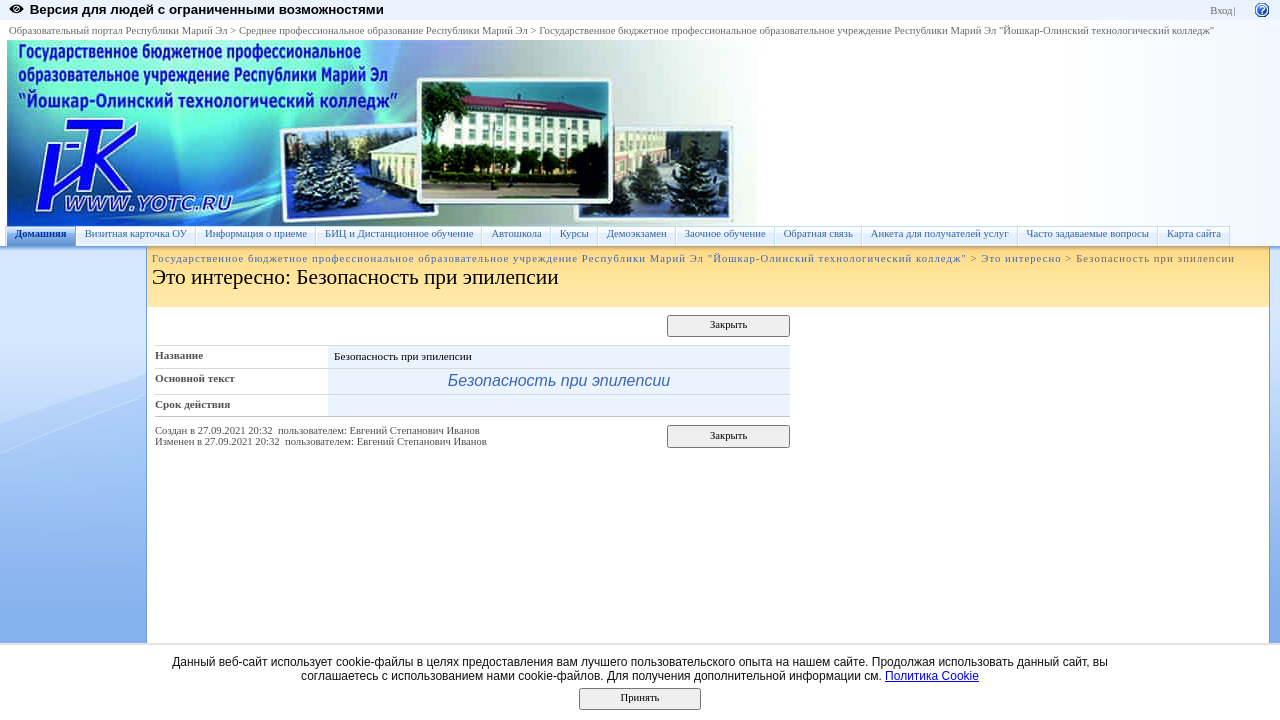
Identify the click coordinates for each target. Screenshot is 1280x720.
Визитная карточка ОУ (136, 233)
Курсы (574, 233)
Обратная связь (818, 233)
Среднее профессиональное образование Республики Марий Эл (383, 30)
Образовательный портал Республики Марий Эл (118, 30)
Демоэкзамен (637, 233)
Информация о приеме (256, 233)
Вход (1221, 10)
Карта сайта (1194, 233)
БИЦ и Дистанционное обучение (399, 233)
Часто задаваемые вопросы (1088, 233)
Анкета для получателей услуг (940, 233)
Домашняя (41, 233)
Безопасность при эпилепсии (559, 380)
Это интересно (1021, 258)
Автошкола (516, 233)
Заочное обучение (725, 233)
